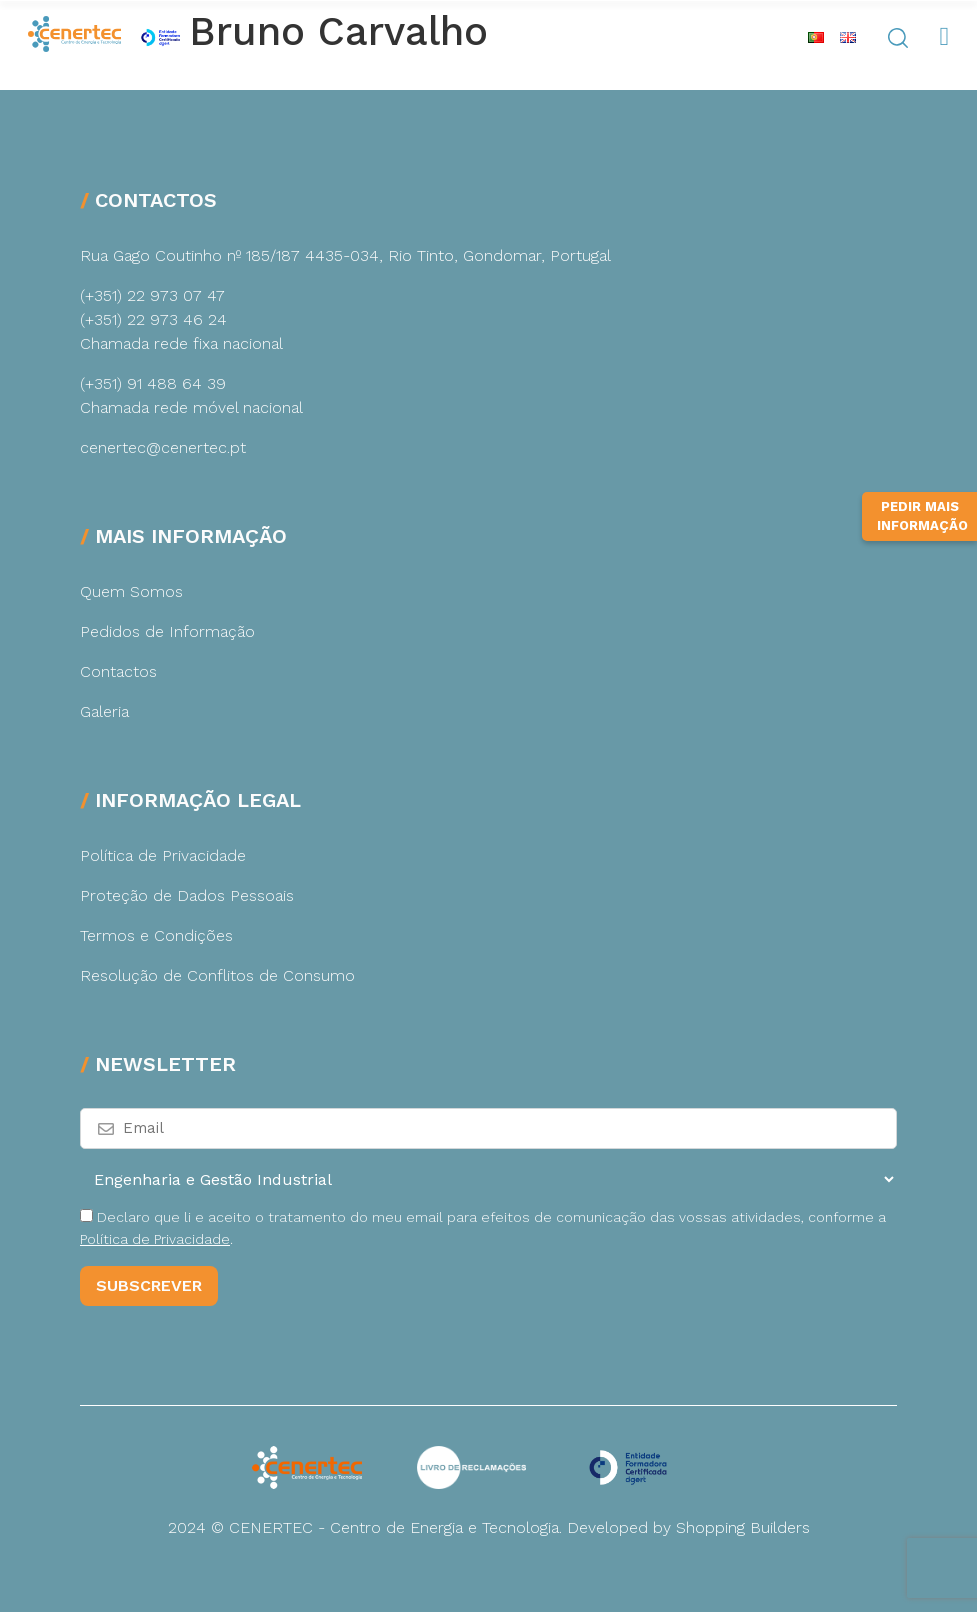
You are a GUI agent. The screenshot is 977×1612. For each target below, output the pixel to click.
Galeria (104, 711)
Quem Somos (131, 591)
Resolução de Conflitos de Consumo (217, 975)
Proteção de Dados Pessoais (187, 895)
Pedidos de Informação (167, 631)
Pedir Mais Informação (922, 540)
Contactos (118, 671)
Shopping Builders (743, 1527)
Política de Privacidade (163, 855)
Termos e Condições (156, 935)
